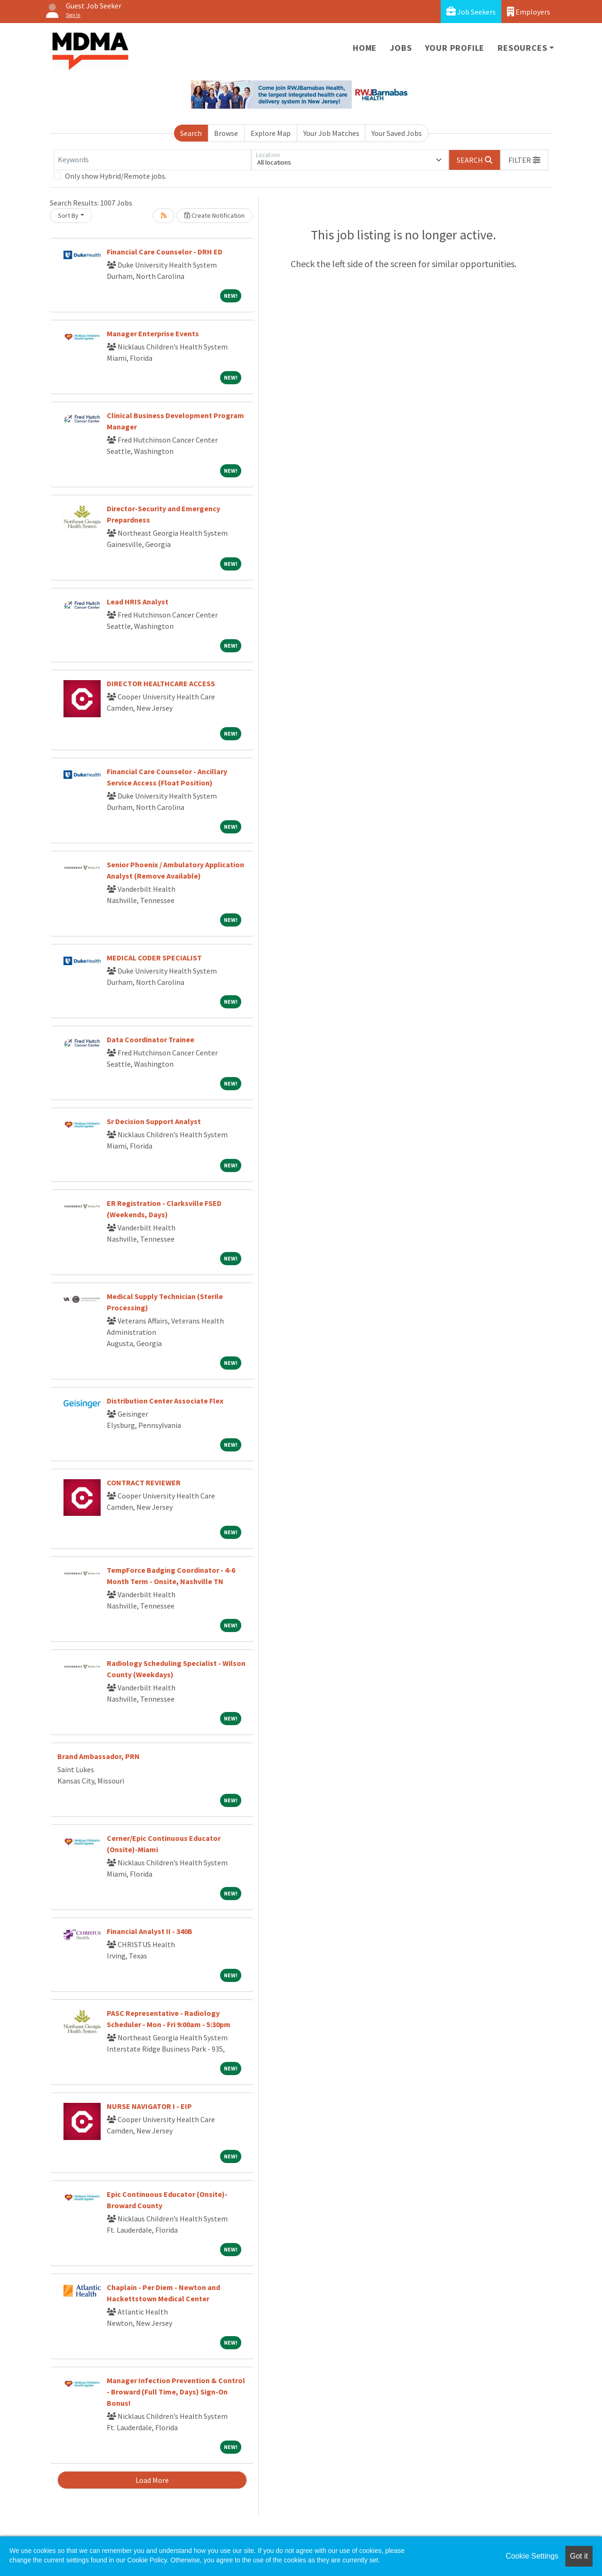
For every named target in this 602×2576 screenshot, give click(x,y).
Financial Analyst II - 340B (149, 1931)
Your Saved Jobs (397, 133)
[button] (524, 160)
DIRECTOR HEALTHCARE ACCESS (161, 683)
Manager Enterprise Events (153, 333)
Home (365, 47)
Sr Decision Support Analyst (154, 1121)
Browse (226, 133)
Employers (528, 11)
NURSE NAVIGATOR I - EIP (149, 2106)
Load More (152, 2480)
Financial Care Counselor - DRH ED (164, 251)
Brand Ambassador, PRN (98, 1756)
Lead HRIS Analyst (137, 601)
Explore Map (271, 133)
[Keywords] (152, 160)
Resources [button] (522, 47)
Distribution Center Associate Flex (165, 1400)
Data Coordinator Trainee (150, 1039)
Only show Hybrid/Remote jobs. (115, 176)
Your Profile (455, 47)
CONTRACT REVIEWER (144, 1482)
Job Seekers (471, 11)
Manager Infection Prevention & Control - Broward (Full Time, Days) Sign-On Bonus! (176, 2392)
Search (191, 133)
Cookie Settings (532, 2556)
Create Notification (214, 215)
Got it (579, 2556)
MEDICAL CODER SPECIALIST (154, 957)
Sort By (68, 215)
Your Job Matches (331, 133)
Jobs (401, 47)
